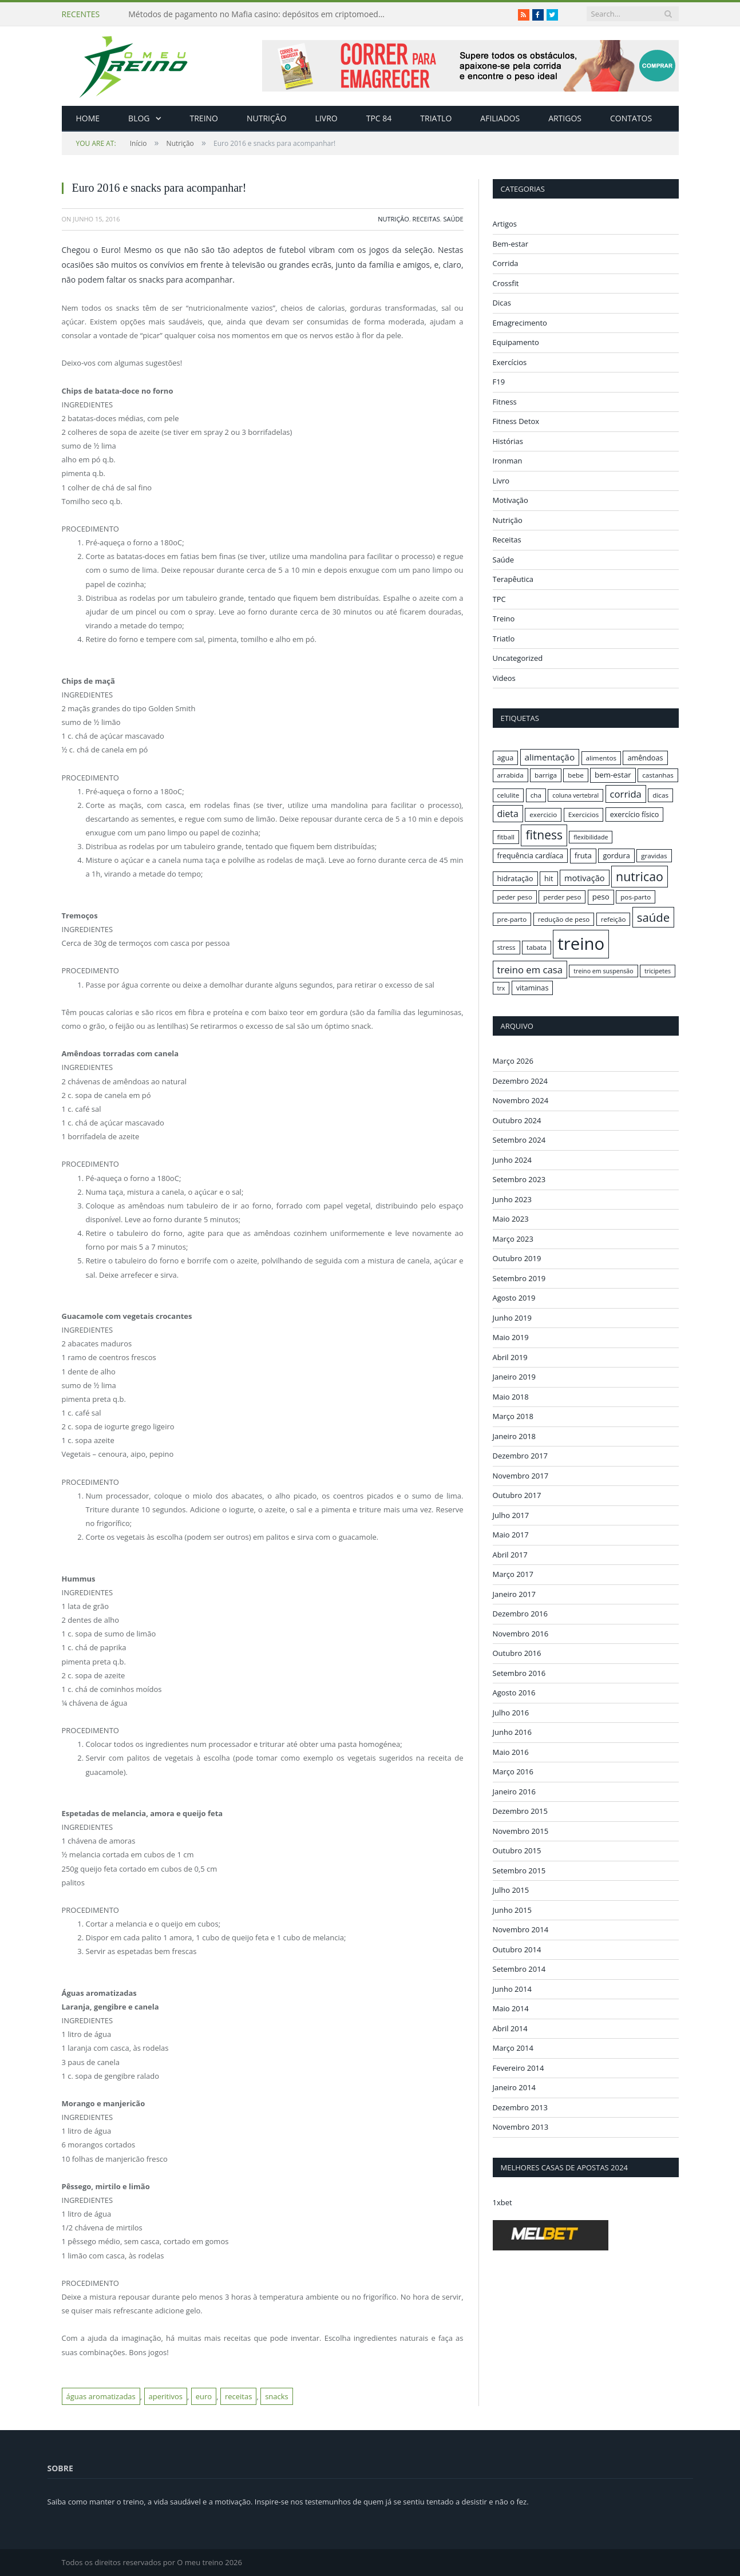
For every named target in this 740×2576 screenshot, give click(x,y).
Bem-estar (511, 244)
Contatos (631, 118)
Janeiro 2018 (514, 1435)
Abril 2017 (510, 1554)
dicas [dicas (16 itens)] (660, 795)
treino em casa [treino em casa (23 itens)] (530, 969)
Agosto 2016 (514, 1692)
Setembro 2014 (519, 1969)
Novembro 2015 (521, 1830)
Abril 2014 (510, 2028)
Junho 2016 (512, 1732)
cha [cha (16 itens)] (536, 795)
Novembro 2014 (521, 1929)
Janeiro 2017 (514, 1593)
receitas (238, 2396)
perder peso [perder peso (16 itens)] (562, 897)
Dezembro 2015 (520, 1811)
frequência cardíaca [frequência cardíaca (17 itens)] (530, 855)
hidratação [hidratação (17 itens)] (515, 878)
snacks (276, 2396)
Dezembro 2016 (520, 1613)
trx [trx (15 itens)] (501, 988)
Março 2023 (513, 1238)
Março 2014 (513, 2048)
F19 (499, 382)
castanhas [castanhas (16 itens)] (658, 775)
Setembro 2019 (519, 1278)
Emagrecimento (520, 323)
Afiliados (500, 118)
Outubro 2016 (517, 1653)
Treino (204, 118)
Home (88, 118)
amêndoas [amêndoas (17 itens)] (645, 757)
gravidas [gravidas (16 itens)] (654, 855)
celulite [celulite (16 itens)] (508, 795)
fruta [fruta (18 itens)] (583, 855)
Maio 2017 (511, 1534)
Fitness (505, 402)
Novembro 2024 (521, 1100)
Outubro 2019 (517, 1258)
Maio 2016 (511, 1751)
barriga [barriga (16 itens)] (546, 775)
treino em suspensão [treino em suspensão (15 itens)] (603, 971)
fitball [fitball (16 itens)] (506, 837)
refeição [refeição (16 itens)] (613, 919)
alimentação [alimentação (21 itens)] (550, 757)
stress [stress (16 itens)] (506, 947)
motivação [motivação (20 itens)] (584, 877)
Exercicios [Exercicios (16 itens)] (583, 814)
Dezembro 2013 (520, 2107)
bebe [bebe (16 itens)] (575, 775)
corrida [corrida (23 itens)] (626, 793)
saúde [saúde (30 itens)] (653, 917)
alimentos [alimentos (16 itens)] (601, 758)
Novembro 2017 (521, 1475)
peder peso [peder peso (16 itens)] (514, 897)
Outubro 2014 (517, 1949)
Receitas (426, 219)
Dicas (502, 303)
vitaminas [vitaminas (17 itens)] (532, 987)
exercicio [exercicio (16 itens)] (543, 814)
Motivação (510, 500)
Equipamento (516, 342)
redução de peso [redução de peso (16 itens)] (564, 919)
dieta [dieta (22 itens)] (508, 813)
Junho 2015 (512, 1909)
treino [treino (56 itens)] (580, 943)
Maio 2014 (511, 2008)
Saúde (453, 219)
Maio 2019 (511, 1337)
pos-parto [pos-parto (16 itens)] (635, 897)
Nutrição (267, 118)
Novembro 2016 (521, 1633)
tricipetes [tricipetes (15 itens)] (657, 971)
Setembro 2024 (519, 1140)
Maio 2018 (511, 1396)
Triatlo (436, 118)
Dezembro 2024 (520, 1080)
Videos (504, 678)
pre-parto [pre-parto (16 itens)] (512, 919)
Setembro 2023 (519, 1179)
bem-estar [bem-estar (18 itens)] (613, 775)
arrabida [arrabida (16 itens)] (510, 775)
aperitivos (166, 2396)
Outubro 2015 (517, 1850)
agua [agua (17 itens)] (505, 757)
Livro (326, 118)
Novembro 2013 (521, 2127)
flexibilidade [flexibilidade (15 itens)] (590, 837)
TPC (499, 599)
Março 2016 (513, 1771)
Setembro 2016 (519, 1672)
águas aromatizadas (101, 2396)
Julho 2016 (511, 1712)
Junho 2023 (512, 1199)
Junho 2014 (512, 1988)
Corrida (506, 263)
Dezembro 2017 (520, 1456)
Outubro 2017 (517, 1495)
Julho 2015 (511, 1890)
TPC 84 (379, 118)
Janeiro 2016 (514, 1791)
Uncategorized (518, 658)
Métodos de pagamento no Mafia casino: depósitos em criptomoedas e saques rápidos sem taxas (259, 14)
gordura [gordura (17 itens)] (616, 855)
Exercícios (510, 362)
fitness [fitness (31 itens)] (544, 835)
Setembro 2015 (519, 1870)
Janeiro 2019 (514, 1377)
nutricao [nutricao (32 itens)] (639, 876)
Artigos (564, 118)
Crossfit (506, 283)
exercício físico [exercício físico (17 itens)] (634, 814)
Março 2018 (513, 1416)
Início (111, 143)
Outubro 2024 (517, 1120)
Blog (138, 118)
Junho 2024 (512, 1159)
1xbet (502, 2202)
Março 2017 (513, 1574)
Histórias (508, 441)
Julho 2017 (511, 1514)
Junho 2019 (512, 1317)
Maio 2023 (511, 1219)
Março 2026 (513, 1061)
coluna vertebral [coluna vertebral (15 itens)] (575, 795)
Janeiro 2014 (514, 2087)
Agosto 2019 (514, 1298)
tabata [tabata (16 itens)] (537, 947)
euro (204, 2396)
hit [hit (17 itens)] (548, 878)
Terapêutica (513, 579)
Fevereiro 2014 (518, 2067)
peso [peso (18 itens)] (601, 896)
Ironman (508, 460)
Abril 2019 (510, 1357)
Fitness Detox (516, 421)
